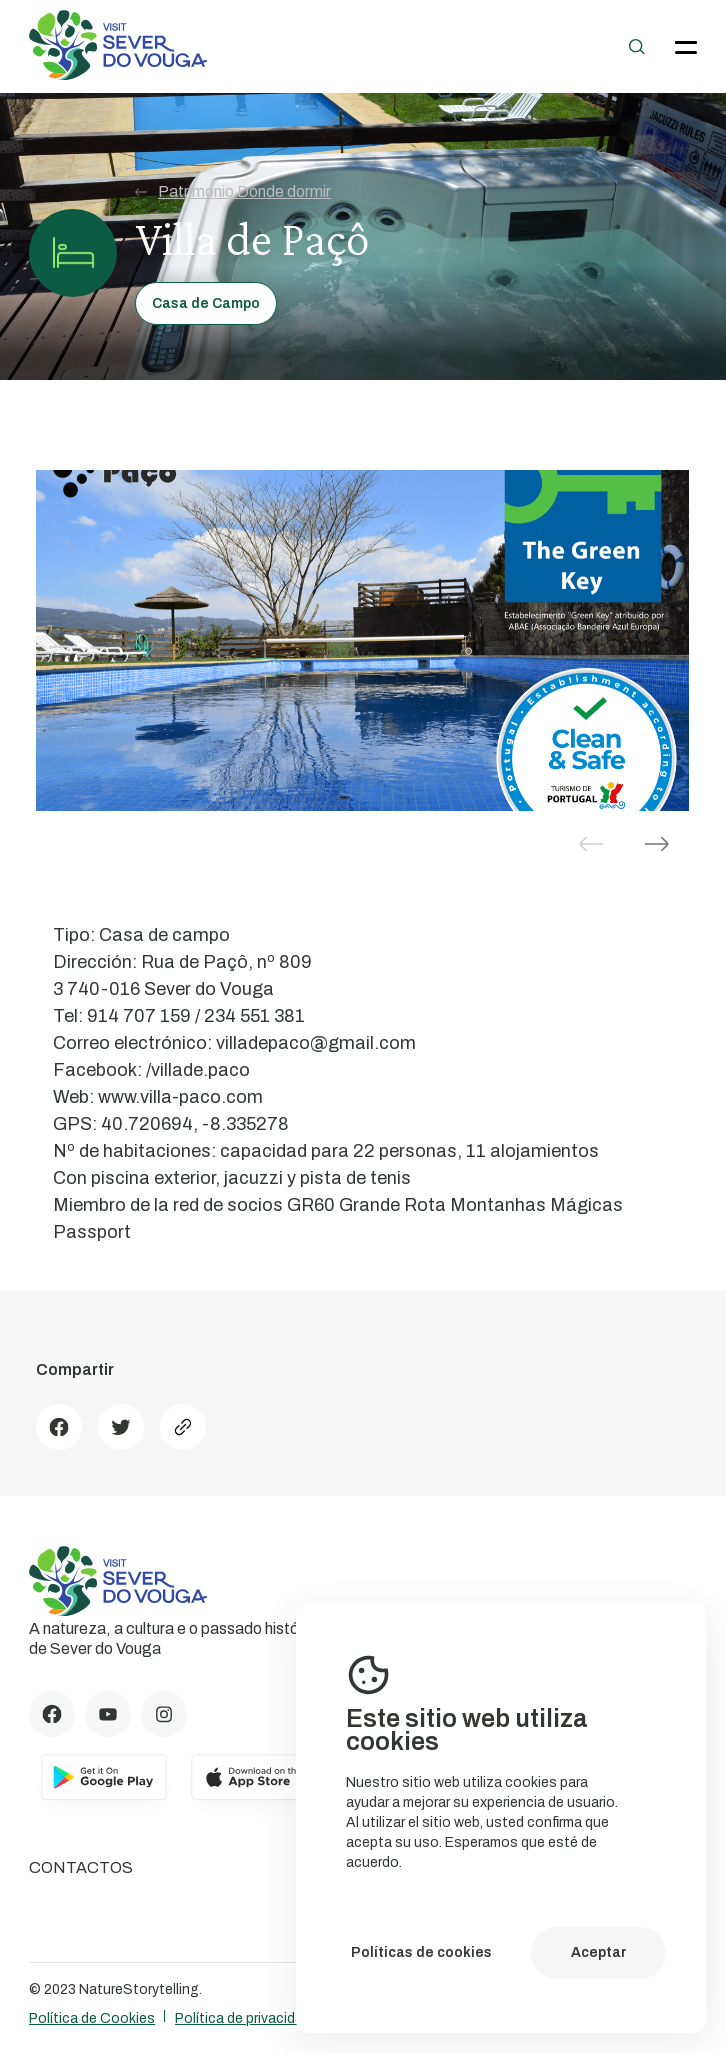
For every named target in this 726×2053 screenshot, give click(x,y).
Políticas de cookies (421, 1952)
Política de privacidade (247, 2018)
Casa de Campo (206, 303)
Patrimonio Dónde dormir (233, 192)
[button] (657, 844)
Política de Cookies (92, 2018)
